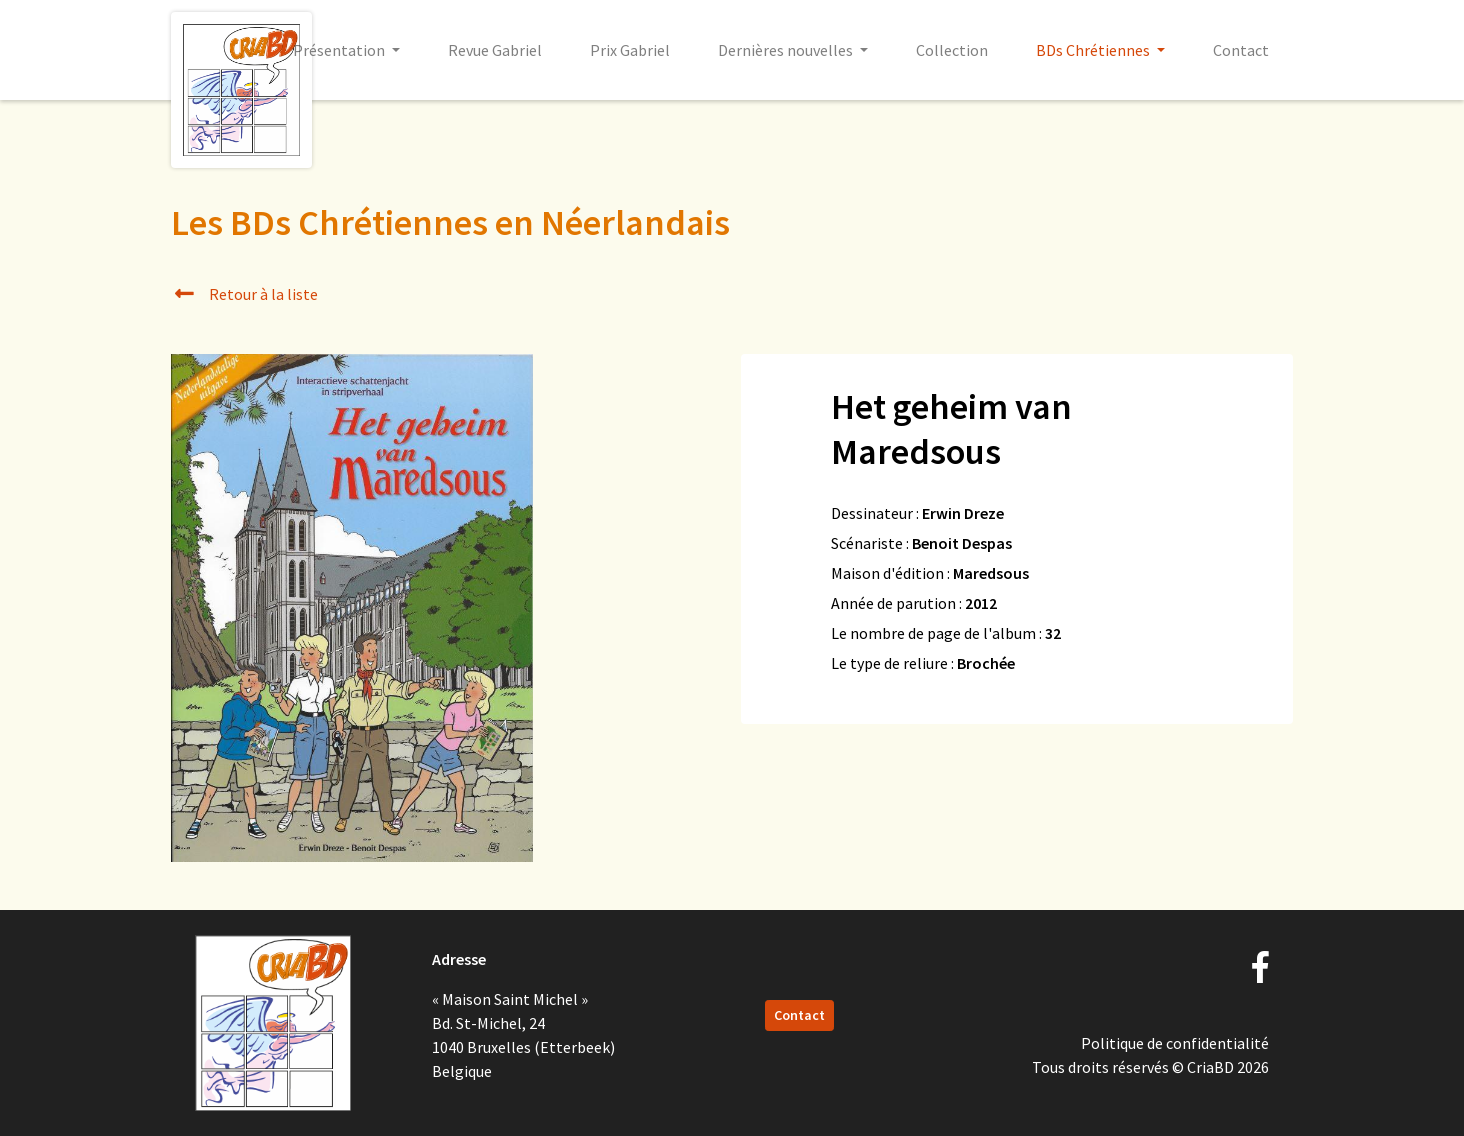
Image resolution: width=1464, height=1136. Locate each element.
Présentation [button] (340, 50)
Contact (1241, 50)
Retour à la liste (244, 294)
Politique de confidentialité (1175, 1043)
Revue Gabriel (495, 50)
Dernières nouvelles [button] (787, 50)
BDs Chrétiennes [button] (1094, 50)
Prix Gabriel (630, 50)
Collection (952, 50)
